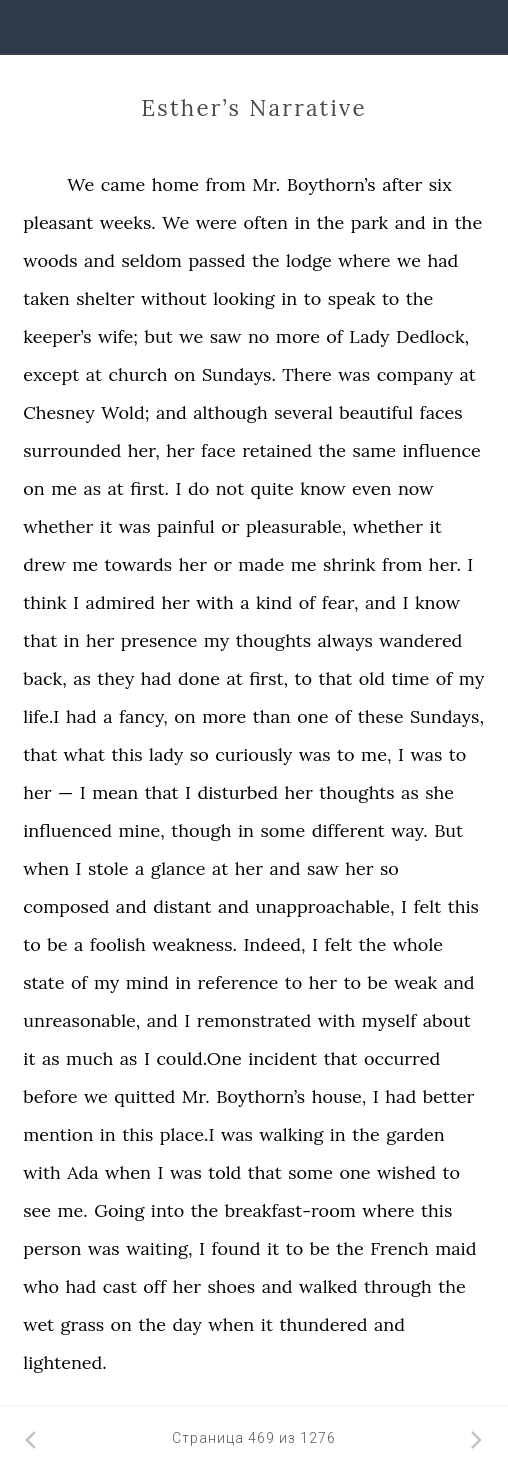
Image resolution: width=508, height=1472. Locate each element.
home (175, 184)
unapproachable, (324, 906)
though (201, 830)
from (225, 184)
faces (441, 412)
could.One (198, 1058)
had (443, 260)
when (46, 868)
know (322, 488)
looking (244, 298)
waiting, (159, 1248)
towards (139, 564)
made (261, 564)
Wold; (125, 412)
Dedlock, (432, 336)
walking (291, 1134)
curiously (253, 754)
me (64, 488)
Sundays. (239, 374)
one (312, 716)
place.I (187, 1134)
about (447, 1020)
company (415, 374)
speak (352, 298)
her (180, 450)
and (410, 222)
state (43, 982)
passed (216, 260)
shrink (349, 564)
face (218, 450)
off (154, 1286)
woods (50, 260)
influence (442, 450)
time (410, 678)
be (57, 944)
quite (272, 488)
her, (144, 450)
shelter (105, 298)
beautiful (376, 412)
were (216, 222)
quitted (144, 1096)
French (399, 1248)
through (398, 1286)
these (381, 716)
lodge (309, 260)
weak (415, 982)
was (354, 374)
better (449, 1096)
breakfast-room (290, 1210)
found (235, 1248)
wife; (118, 336)
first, (268, 678)
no (258, 336)
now (416, 488)
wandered (420, 640)
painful (186, 526)
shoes (231, 1286)
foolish (118, 944)
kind (274, 602)
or (230, 526)
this (126, 754)
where (364, 260)
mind (147, 982)
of (334, 336)
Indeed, (274, 944)
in (302, 222)
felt (428, 906)
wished (406, 1172)
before (50, 1096)
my (216, 640)
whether (58, 526)
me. (72, 1210)
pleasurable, (296, 526)
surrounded (72, 450)
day (186, 1324)
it (106, 526)
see (37, 1210)
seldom (152, 260)
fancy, (143, 716)
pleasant (58, 222)
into (167, 1210)
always (345, 640)
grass (83, 1324)
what (84, 754)
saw (226, 336)
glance (178, 868)
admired (120, 602)
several (303, 412)
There (306, 374)
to (313, 298)
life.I (41, 716)
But (448, 830)
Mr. (266, 184)
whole (418, 944)
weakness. (194, 944)
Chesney (59, 412)
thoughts (273, 640)
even (371, 488)
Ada (82, 1172)
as (93, 488)
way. (409, 830)
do (198, 488)
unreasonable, (81, 1020)
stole (108, 868)
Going (119, 1210)
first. (149, 488)
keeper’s (57, 336)
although (230, 412)
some (282, 830)
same (374, 450)
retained (277, 450)
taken (46, 298)
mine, (142, 830)
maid (455, 1248)
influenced (67, 830)
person (52, 1248)
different (348, 830)
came (123, 184)
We (80, 184)
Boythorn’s (331, 184)
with (215, 602)
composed (66, 906)
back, (45, 678)
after (402, 184)
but (159, 336)
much (89, 1058)
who (41, 1286)
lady (166, 754)
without (174, 298)
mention (58, 1134)
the (331, 222)
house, (339, 1096)
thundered (323, 1324)
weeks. (128, 222)
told (224, 1172)
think (44, 602)
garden (415, 1134)
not (230, 488)
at (94, 374)
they (115, 678)
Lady (369, 336)
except (51, 374)
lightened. (64, 1362)
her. (445, 564)
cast (120, 1286)
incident (282, 1058)
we (409, 260)
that (40, 640)
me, (376, 754)
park (369, 222)
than (272, 716)
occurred (402, 1058)
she (439, 792)
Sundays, (447, 716)
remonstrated (254, 1020)
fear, (340, 602)
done (199, 678)
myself (389, 1020)
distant (182, 906)
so (199, 754)
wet (38, 1324)
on (184, 374)
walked (328, 1286)
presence (159, 640)
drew (44, 564)
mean (115, 792)
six (440, 184)
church (137, 374)
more (298, 336)
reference (238, 982)
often (266, 222)
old (372, 678)
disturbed (238, 792)
